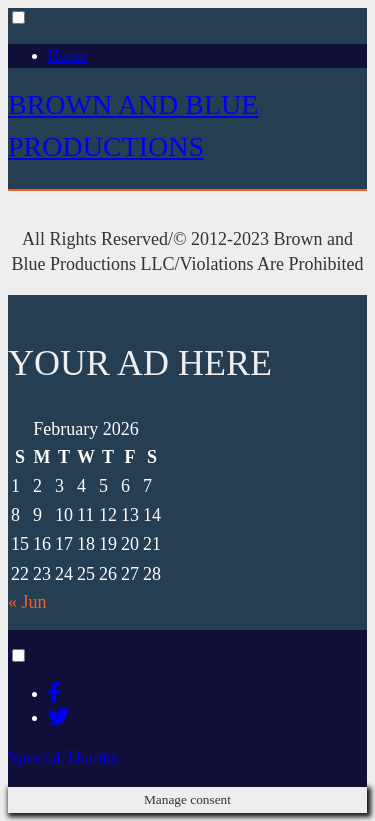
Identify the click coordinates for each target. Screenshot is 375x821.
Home (67, 55)
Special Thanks (63, 758)
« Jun (27, 602)
